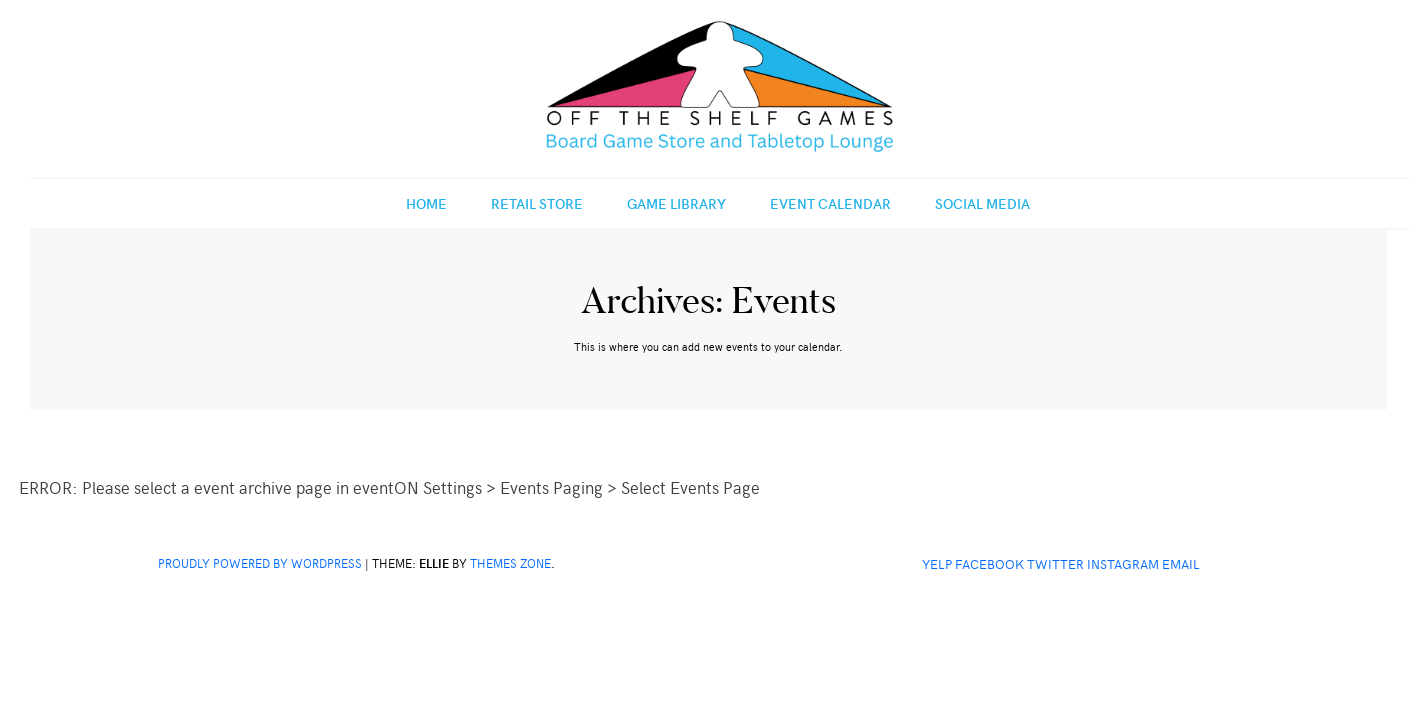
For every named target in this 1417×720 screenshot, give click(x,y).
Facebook (989, 563)
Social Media (982, 203)
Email (1181, 563)
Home (426, 203)
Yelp (937, 563)
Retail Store (537, 203)
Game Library (676, 203)
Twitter (1055, 563)
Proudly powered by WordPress (260, 563)
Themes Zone (510, 563)
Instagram (1123, 563)
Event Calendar (830, 203)
